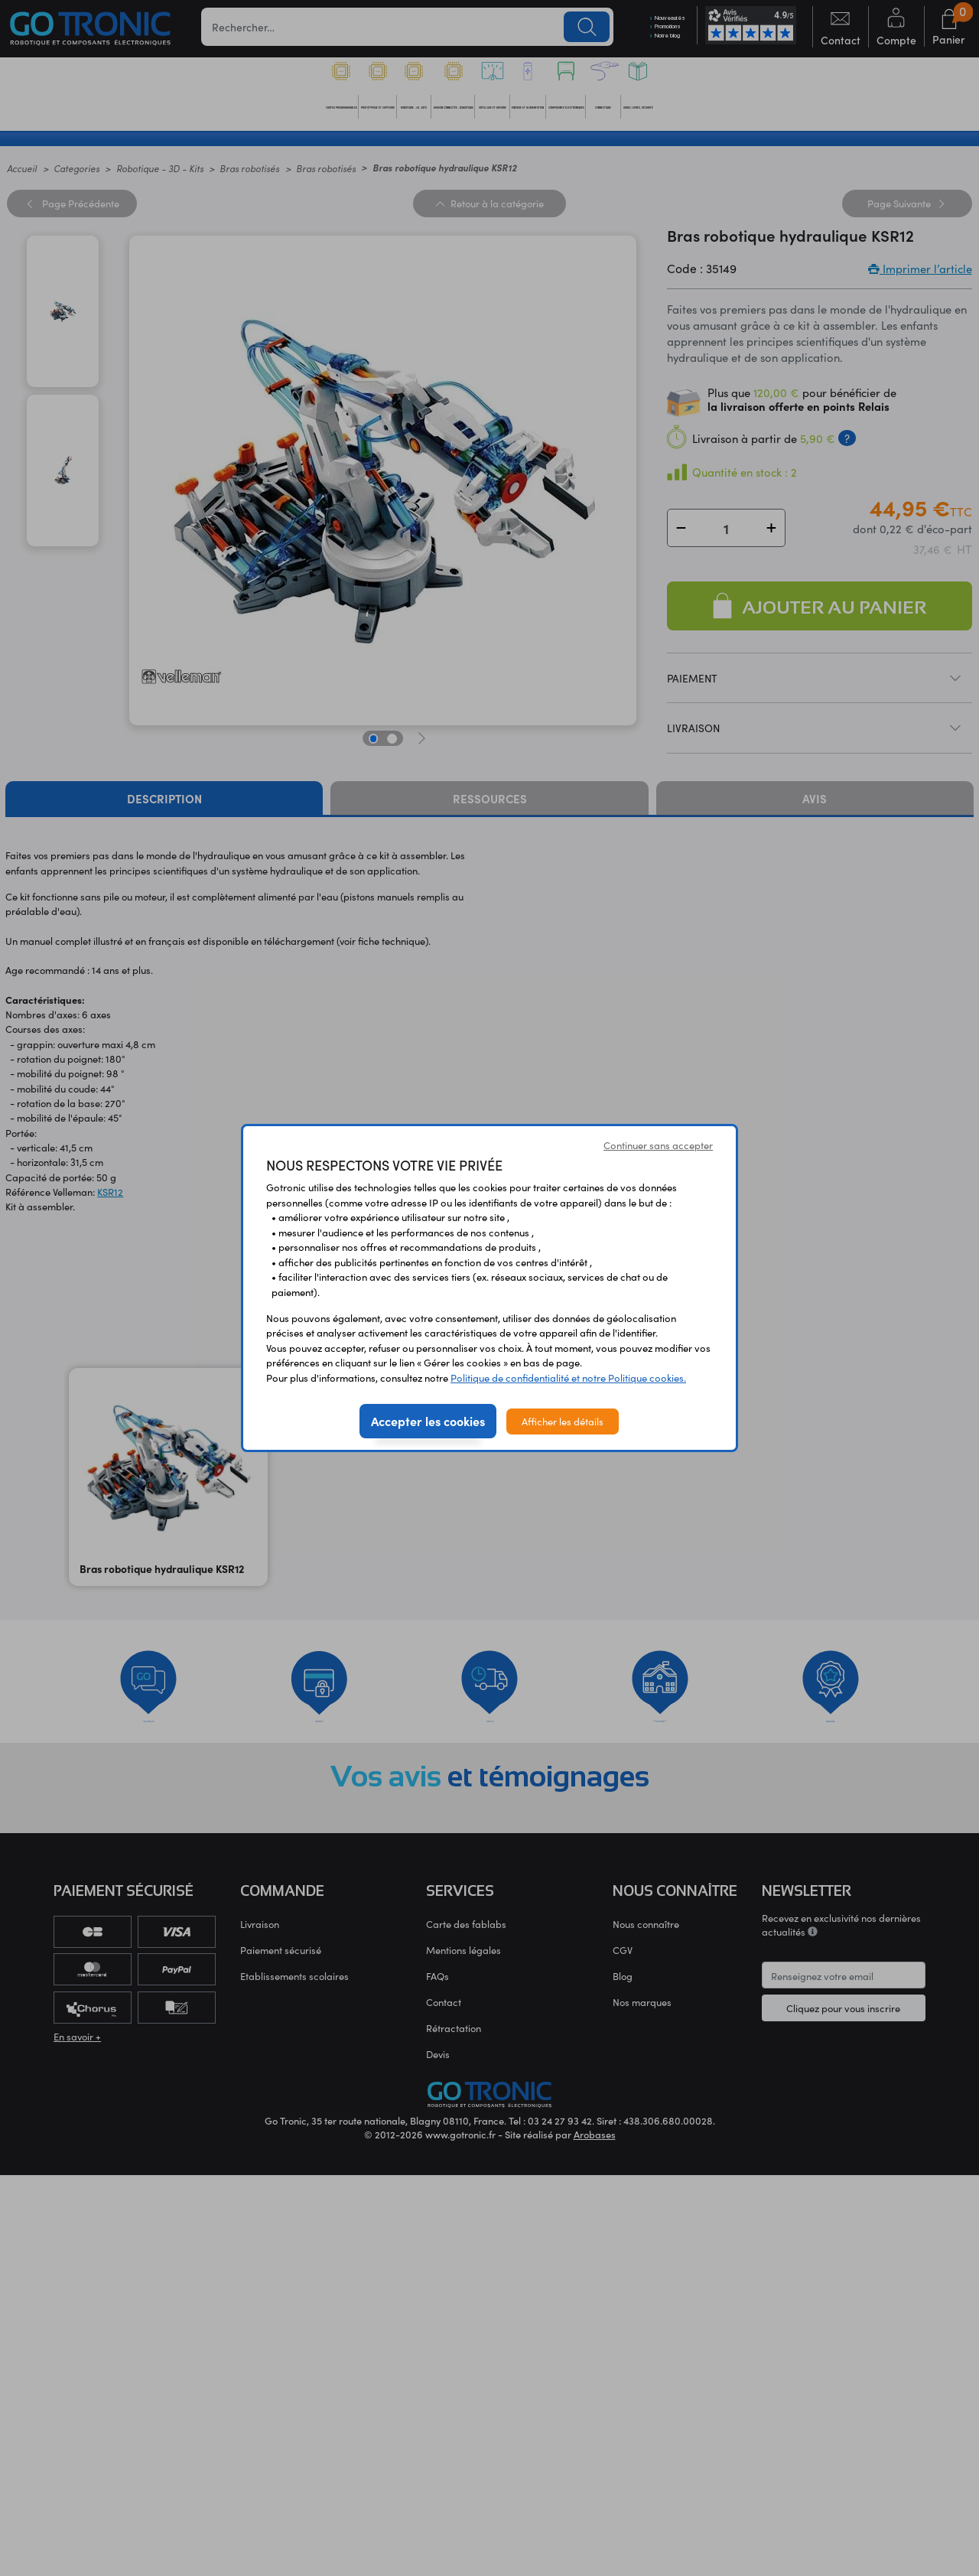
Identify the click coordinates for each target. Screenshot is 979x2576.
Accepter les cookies (428, 1420)
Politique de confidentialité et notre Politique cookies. (568, 1377)
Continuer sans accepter (658, 1145)
